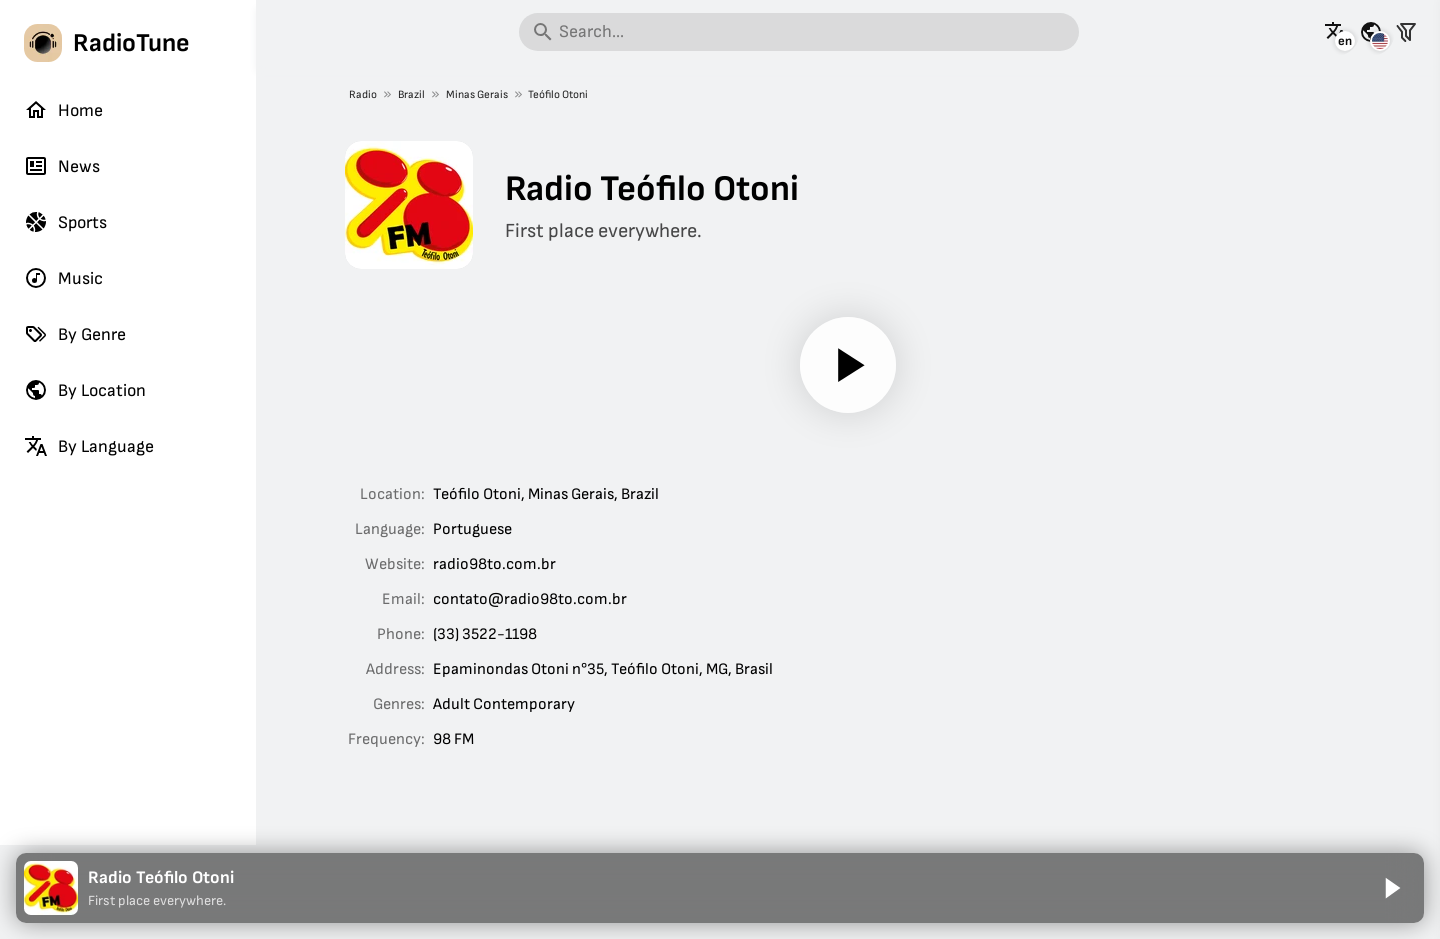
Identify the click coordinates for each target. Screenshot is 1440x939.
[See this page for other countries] (1371, 32)
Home (63, 110)
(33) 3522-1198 (485, 634)
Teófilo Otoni (558, 94)
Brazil (411, 94)
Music (63, 278)
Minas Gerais (476, 94)
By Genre (75, 334)
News (62, 166)
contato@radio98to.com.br (530, 599)
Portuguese (472, 529)
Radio (363, 94)
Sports (65, 222)
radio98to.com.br (494, 564)
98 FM (453, 739)
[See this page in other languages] (1336, 32)
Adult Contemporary (504, 704)
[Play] (848, 365)
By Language (89, 446)
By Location (85, 390)
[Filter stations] (1406, 32)
